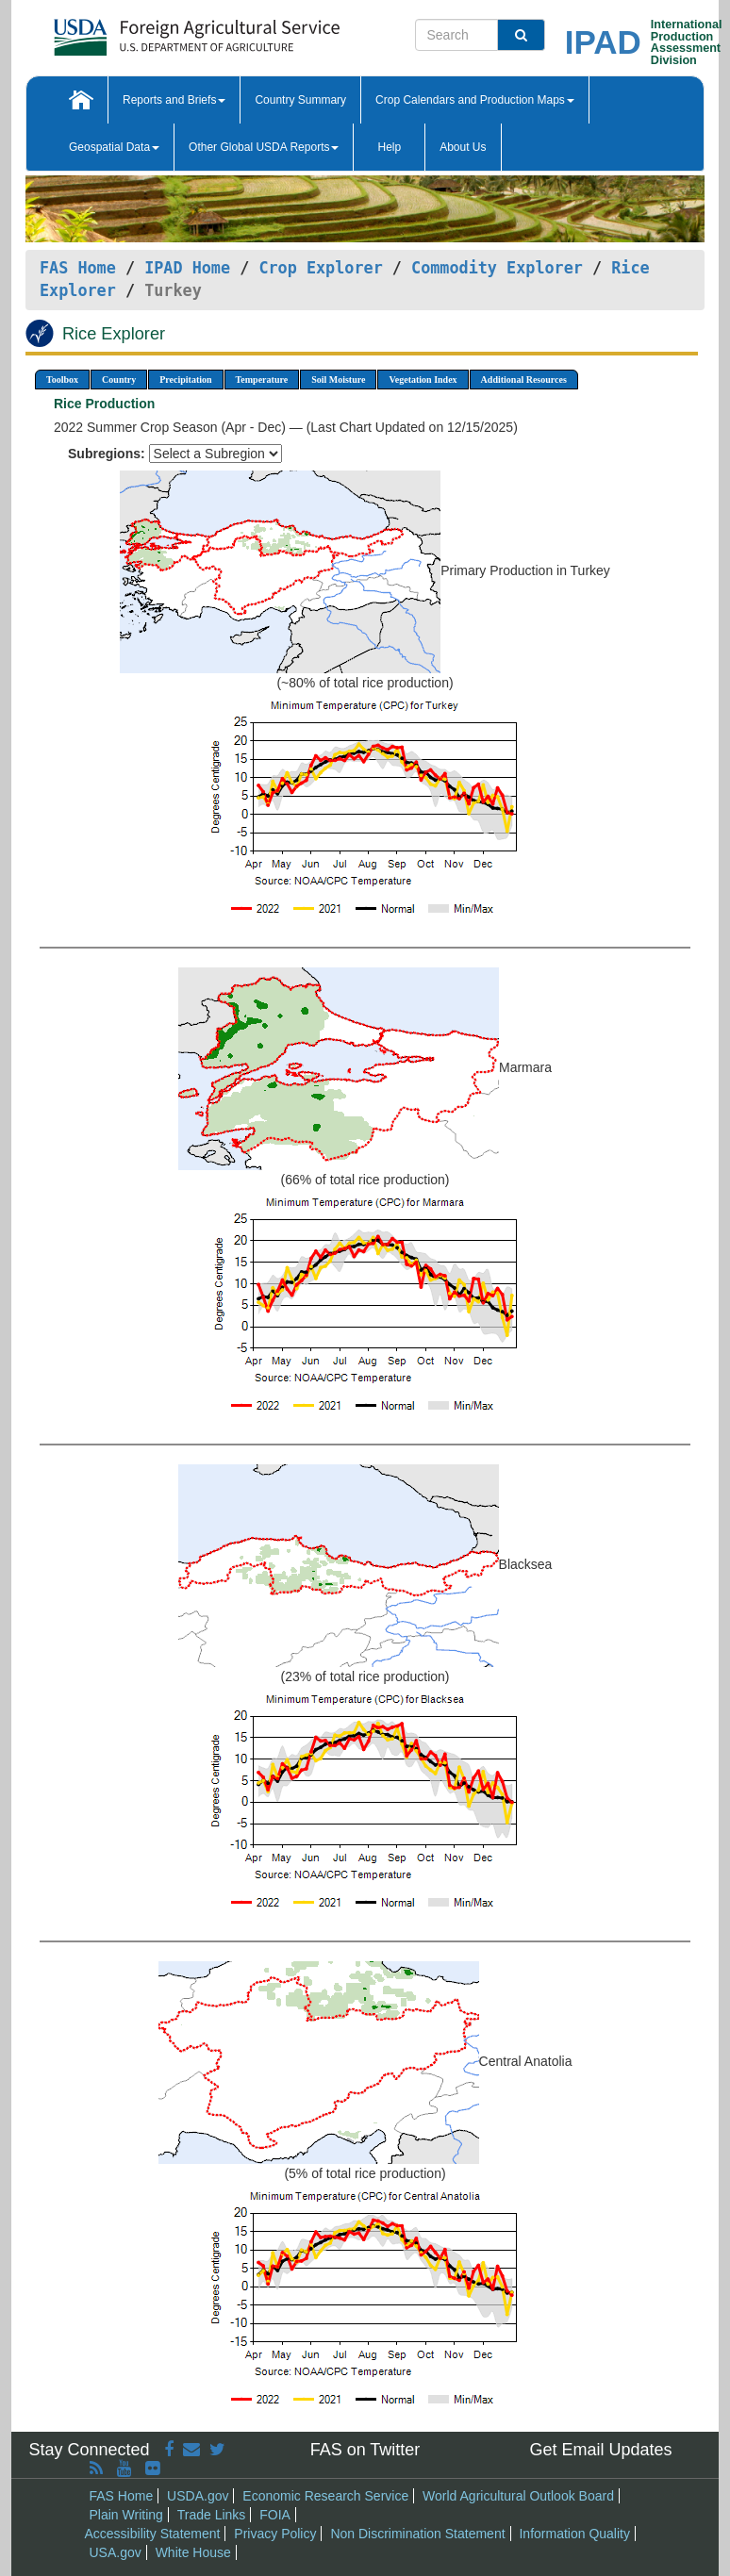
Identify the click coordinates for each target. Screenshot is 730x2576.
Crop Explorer (320, 267)
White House (193, 2552)
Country (119, 379)
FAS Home (78, 267)
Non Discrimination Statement (417, 2533)
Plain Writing (126, 2514)
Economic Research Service (325, 2495)
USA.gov (115, 2552)
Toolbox (62, 379)
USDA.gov (197, 2495)
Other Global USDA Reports (264, 147)
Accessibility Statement (153, 2533)
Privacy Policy (275, 2533)
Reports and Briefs (174, 100)
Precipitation (185, 379)
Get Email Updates (600, 2449)
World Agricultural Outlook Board (518, 2495)
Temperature (262, 379)
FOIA (274, 2514)
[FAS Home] (149, 30)
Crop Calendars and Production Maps (474, 100)
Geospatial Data (114, 147)
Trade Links (211, 2514)
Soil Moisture (338, 379)
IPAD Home (187, 267)
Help (389, 147)
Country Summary (300, 100)
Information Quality (574, 2533)
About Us (463, 147)
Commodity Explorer (497, 267)
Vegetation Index (422, 379)
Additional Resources (524, 379)
